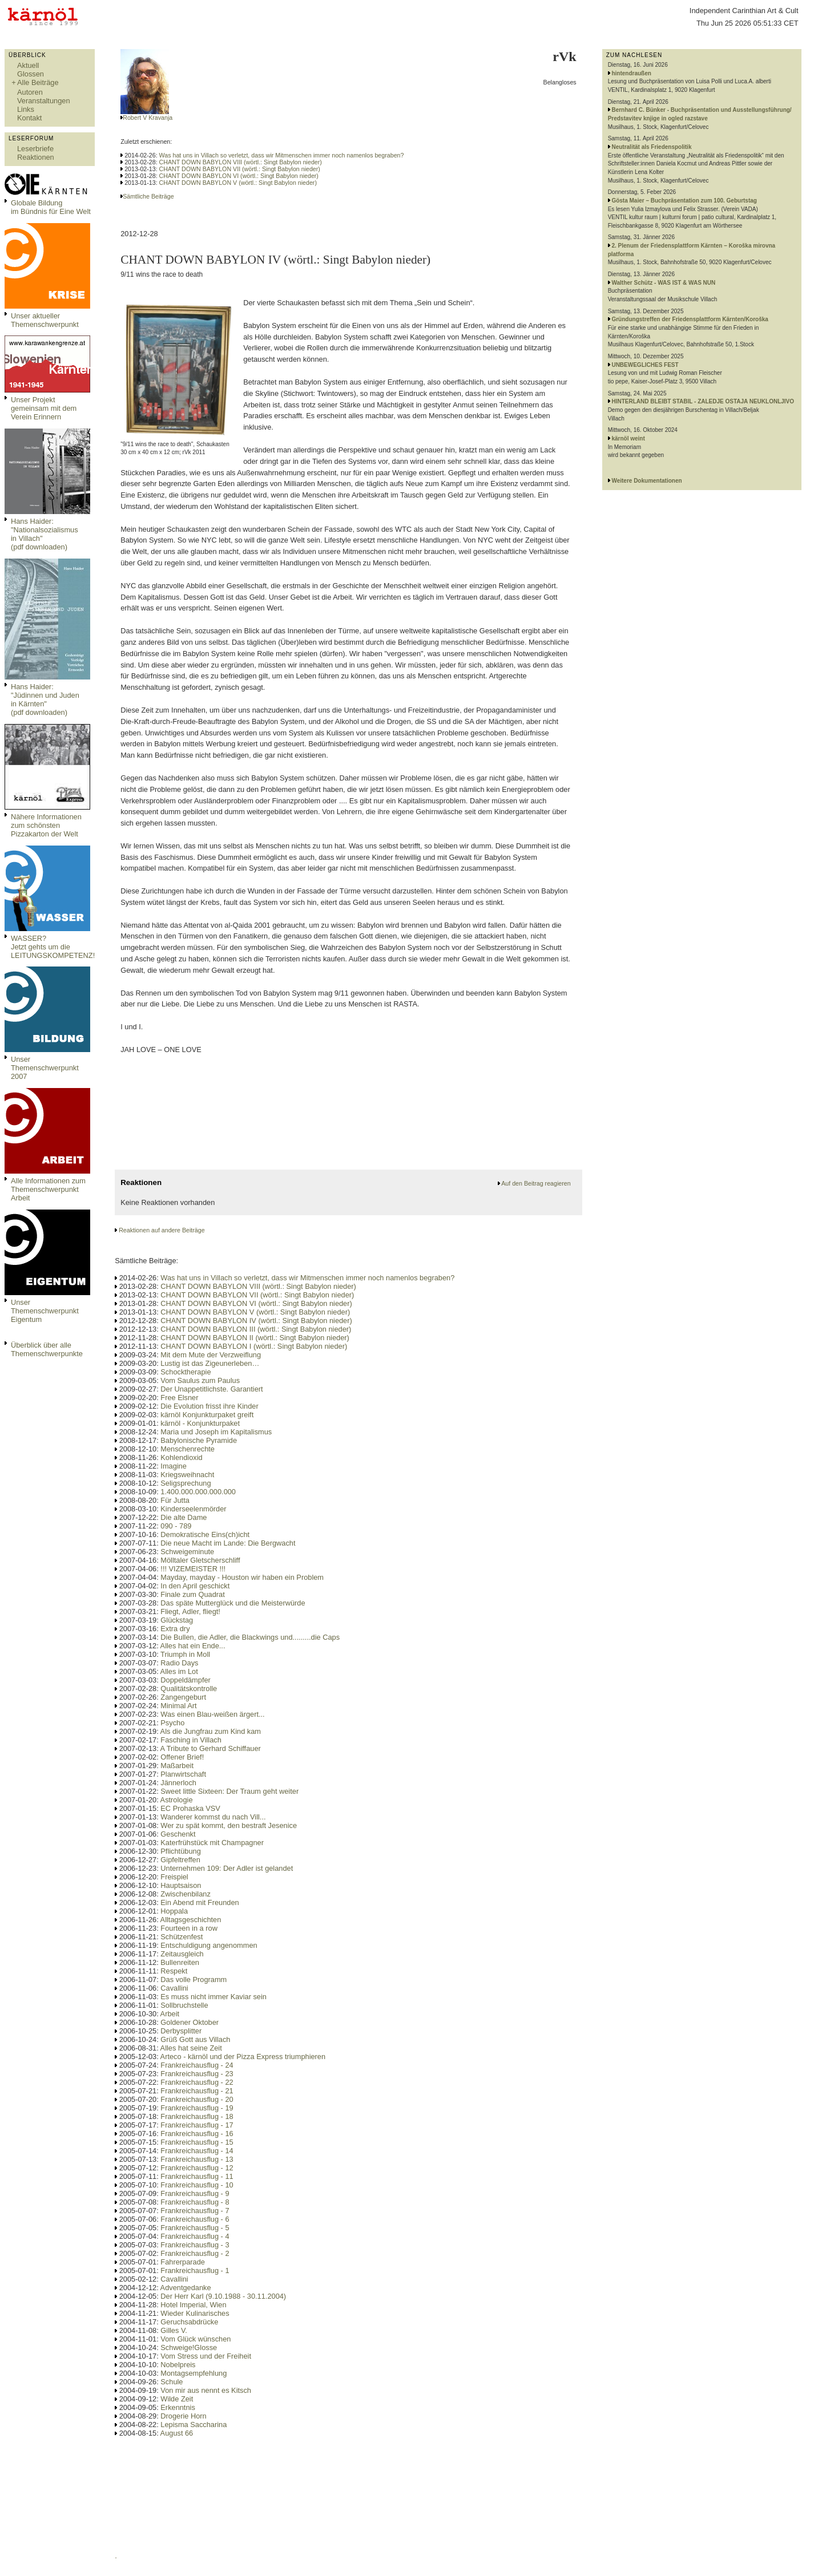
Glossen (30, 74)
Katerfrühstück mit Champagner (212, 1842)
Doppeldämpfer (185, 1680)
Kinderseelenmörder (193, 1509)
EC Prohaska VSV (190, 1808)
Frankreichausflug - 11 (196, 2176)
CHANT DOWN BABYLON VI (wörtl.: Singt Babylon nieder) (239, 175)
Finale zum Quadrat (192, 1594)
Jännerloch (178, 1782)
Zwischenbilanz (185, 1894)
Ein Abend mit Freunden (199, 1902)
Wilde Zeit (176, 2399)
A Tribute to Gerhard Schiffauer (210, 1748)
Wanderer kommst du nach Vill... (212, 1817)
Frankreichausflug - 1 (194, 2270)
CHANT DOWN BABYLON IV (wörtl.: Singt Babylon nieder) (256, 1320)
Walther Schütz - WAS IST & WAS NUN (663, 283)
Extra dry (175, 1628)
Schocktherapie (185, 1372)
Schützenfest (181, 1936)
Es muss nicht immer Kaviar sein (213, 1996)
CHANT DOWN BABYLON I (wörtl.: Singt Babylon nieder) (253, 1346)
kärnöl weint (627, 438)
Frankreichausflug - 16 (196, 2133)
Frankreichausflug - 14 (196, 2150)
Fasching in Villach (190, 1740)
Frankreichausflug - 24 (196, 2065)
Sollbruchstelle (184, 2005)
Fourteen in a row (188, 1928)
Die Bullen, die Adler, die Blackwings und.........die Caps (250, 1637)
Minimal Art (178, 1705)
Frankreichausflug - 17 (196, 2125)
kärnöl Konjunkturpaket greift (206, 1414)
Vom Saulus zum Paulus (200, 1380)
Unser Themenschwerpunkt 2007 (45, 1068)
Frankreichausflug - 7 (194, 2210)
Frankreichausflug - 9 (194, 2193)
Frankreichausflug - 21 (196, 2090)
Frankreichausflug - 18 (196, 2116)
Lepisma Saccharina (193, 2424)
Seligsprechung (185, 1483)
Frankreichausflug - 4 (194, 2236)
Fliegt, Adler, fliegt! (190, 1611)
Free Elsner (179, 1397)
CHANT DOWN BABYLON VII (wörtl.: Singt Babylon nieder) (239, 168)
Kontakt (29, 118)
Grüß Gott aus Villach (195, 2039)
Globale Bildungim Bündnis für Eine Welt (51, 207)
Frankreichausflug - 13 (196, 2159)
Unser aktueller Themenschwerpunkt (45, 320)
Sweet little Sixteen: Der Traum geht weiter (229, 1791)
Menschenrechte (187, 1449)
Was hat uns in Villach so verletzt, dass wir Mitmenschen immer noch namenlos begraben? (281, 155)
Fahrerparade (182, 2262)
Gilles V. (173, 2330)
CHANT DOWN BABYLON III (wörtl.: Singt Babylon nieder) (255, 1329)
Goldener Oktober (189, 2022)
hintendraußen (631, 73)
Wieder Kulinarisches (194, 2313)
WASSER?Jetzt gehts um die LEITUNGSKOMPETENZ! (53, 947)
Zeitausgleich (181, 1954)
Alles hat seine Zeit (191, 2048)
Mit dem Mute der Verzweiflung (210, 1354)
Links (25, 109)
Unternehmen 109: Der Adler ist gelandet (226, 1868)
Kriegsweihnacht (187, 1474)
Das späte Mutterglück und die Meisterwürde (232, 1603)
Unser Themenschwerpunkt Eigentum (45, 1311)
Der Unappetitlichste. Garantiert (211, 1389)
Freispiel (174, 1877)
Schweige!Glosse (188, 2347)
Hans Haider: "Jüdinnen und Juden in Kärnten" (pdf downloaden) (45, 699)
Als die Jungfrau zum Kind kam (210, 1731)
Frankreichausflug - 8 (194, 2202)
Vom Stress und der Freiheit (205, 2356)
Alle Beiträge (38, 82)
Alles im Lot (179, 1671)
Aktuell (28, 65)
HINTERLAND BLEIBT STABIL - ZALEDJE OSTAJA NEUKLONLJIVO (702, 401)
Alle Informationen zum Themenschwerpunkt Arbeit (48, 1189)
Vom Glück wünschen (195, 2339)
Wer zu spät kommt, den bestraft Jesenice (228, 1825)
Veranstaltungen (43, 100)
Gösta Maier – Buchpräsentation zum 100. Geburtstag (684, 200)
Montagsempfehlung (193, 2373)
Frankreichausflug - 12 (196, 2167)
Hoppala (174, 1911)
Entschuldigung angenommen (208, 1945)
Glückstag (176, 1620)
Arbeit (169, 2013)
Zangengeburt (183, 1697)
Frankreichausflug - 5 (194, 2227)
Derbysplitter (181, 2031)
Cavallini (174, 1988)
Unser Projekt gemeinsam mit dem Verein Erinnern (43, 408)
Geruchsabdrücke (189, 2322)
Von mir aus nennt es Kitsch (205, 2390)
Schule (171, 2381)
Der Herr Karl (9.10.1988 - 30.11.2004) (223, 2296)
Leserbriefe (35, 148)
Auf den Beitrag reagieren (535, 1183)
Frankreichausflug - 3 (194, 2245)
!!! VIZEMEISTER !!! (192, 1568)
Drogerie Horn (183, 2416)
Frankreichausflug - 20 (196, 2099)
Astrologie (176, 1799)
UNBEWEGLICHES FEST (644, 365)
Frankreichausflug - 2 (194, 2253)
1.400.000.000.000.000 (198, 1491)
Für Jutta (175, 1500)
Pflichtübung (180, 1851)
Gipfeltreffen (180, 1859)
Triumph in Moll (185, 1654)
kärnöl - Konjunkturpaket (200, 1423)
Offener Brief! (182, 1757)
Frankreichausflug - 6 (194, 2219)
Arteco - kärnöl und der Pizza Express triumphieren (242, 2056)
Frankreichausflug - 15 (196, 2142)
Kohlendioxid (181, 1457)
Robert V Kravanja (147, 117)
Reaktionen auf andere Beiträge (161, 1230)
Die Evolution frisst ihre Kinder (209, 1406)
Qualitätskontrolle (188, 1688)
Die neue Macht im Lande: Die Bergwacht (227, 1543)
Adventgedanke (185, 2287)
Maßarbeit (177, 1765)
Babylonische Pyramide (198, 1440)
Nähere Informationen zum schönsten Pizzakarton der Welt (46, 825)
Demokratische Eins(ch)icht (204, 1534)
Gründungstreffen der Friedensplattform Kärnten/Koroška (689, 319)
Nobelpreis (177, 2364)
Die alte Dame (183, 1517)
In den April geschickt (194, 1586)
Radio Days (179, 1663)
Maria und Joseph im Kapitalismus (216, 1431)
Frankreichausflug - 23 (196, 2073)
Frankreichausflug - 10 (196, 2185)
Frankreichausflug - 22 (196, 2082)
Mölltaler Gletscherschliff (200, 1560)
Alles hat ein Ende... (192, 1645)
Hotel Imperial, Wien (193, 2304)
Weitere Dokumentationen (646, 481)
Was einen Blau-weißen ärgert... (212, 1714)
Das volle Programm (193, 1979)
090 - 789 (175, 1526)
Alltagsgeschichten (190, 1919)
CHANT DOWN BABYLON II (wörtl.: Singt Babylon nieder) (254, 1337)
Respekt (173, 1971)
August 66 (177, 2433)
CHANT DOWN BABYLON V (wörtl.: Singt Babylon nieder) (238, 182)
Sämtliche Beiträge (148, 196)
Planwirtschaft (183, 1774)
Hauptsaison (180, 1885)
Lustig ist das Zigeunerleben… (209, 1363)
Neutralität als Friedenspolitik (651, 147)
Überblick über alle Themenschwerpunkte (47, 1349)
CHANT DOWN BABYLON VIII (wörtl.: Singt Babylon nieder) (240, 162)
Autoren (30, 92)
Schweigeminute (187, 1551)
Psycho (172, 1722)
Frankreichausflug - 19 (196, 2108)
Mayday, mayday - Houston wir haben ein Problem (242, 1577)
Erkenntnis (177, 2407)
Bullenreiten (179, 1962)
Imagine (173, 1466)
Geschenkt (177, 1834)
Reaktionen (35, 157)
